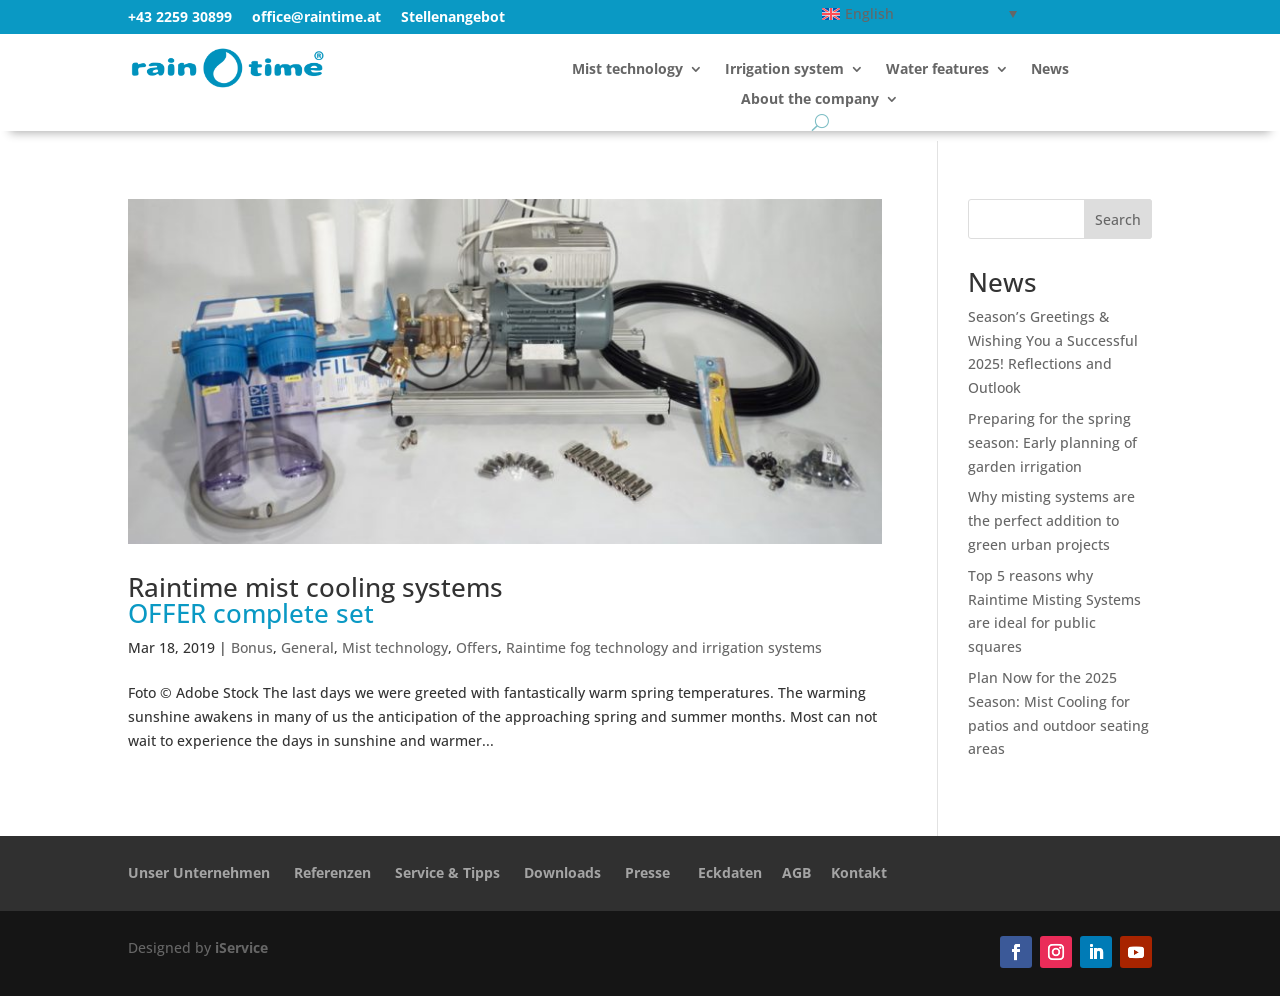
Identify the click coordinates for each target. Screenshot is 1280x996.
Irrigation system (784, 70)
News (1050, 70)
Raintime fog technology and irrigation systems (664, 647)
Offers (477, 647)
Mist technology (627, 70)
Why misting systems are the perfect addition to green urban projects (1051, 520)
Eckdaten (730, 872)
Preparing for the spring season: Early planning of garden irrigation (1052, 442)
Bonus (252, 647)
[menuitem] (919, 13)
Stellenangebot (453, 16)
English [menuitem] (869, 13)
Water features (937, 70)
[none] (919, 13)
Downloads (562, 872)
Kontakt (859, 872)
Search (1118, 219)
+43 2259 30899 (180, 16)
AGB (796, 872)
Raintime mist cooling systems (315, 600)
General (307, 647)
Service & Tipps (447, 872)
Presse (647, 872)
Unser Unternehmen (199, 872)
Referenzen (332, 872)
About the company (810, 100)
